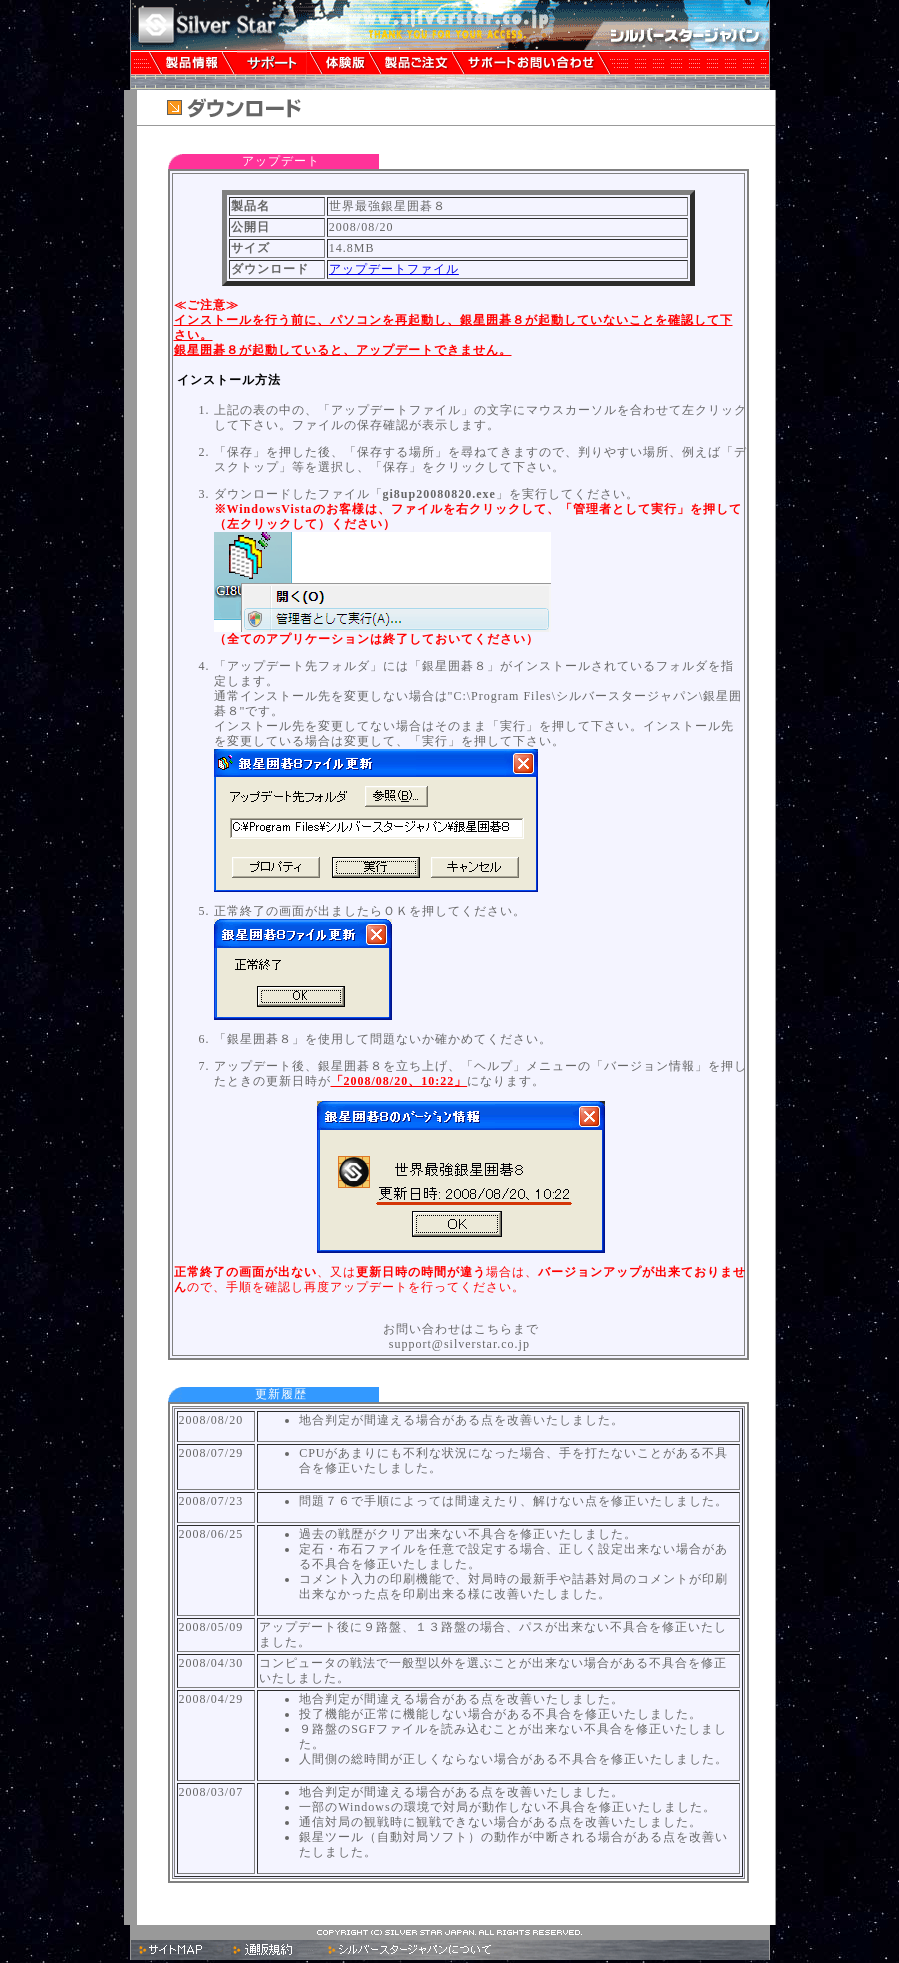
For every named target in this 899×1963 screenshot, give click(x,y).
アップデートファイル (394, 269)
